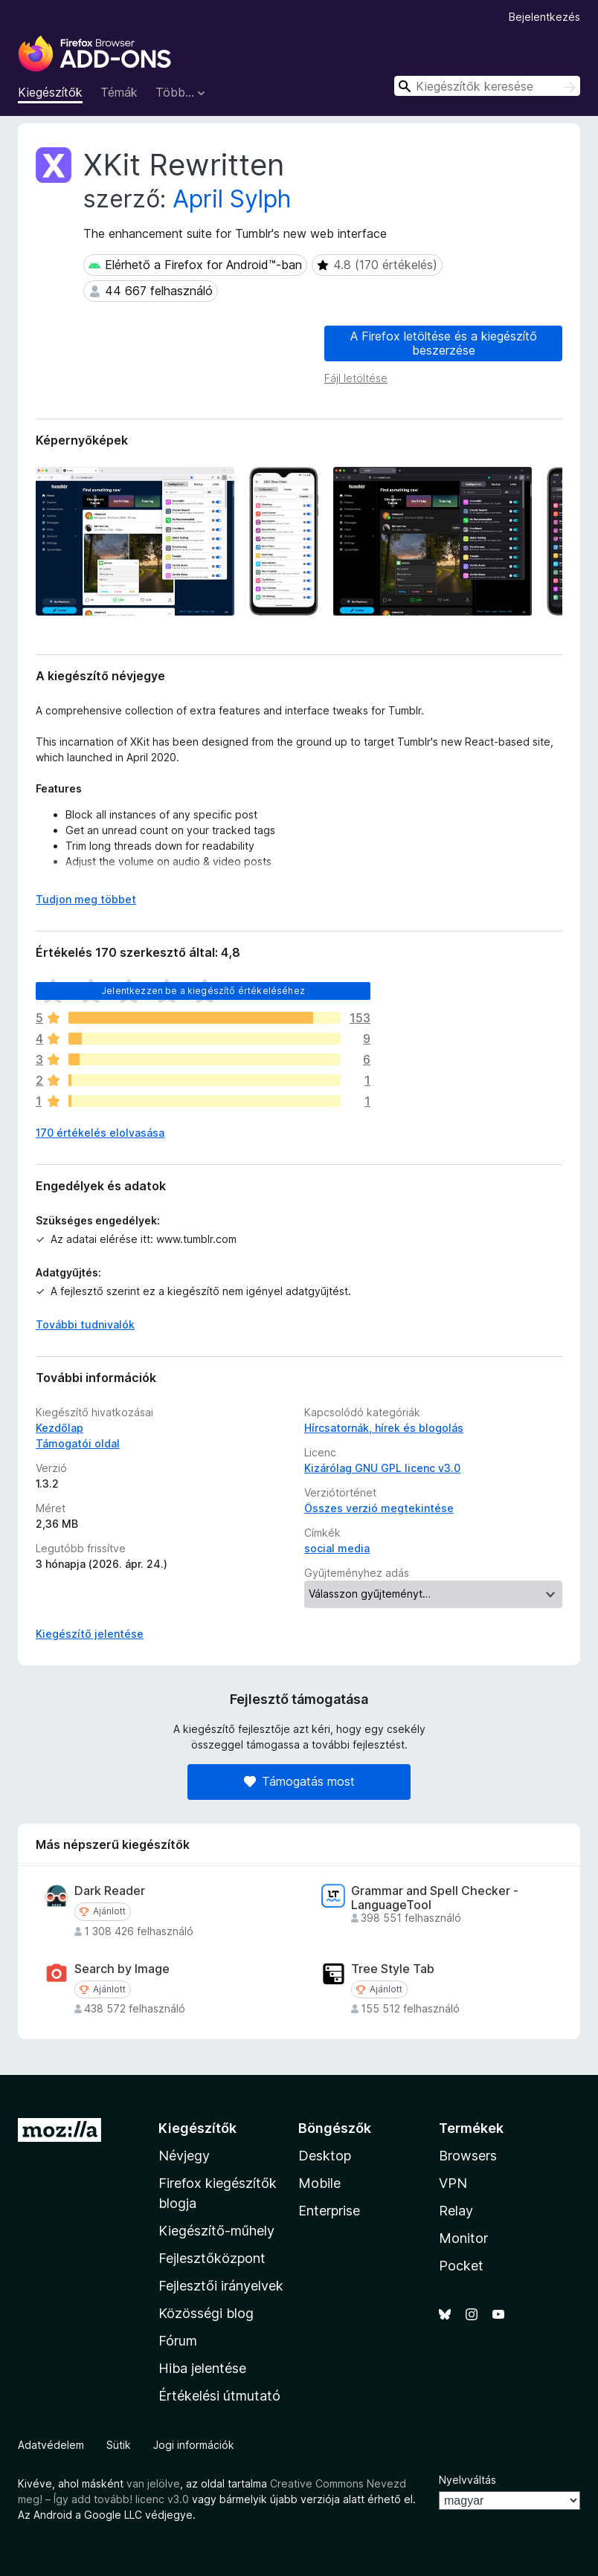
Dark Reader (109, 1891)
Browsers (468, 2155)
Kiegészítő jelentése (90, 1633)
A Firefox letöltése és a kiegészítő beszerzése (443, 343)
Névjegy (184, 2155)
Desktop (324, 2155)
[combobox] (487, 86)
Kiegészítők (50, 92)
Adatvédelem (51, 2444)
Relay (456, 2210)
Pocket (461, 2265)
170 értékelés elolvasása (100, 1132)
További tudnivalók (85, 1324)
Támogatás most (299, 1781)
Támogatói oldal (78, 1443)
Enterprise (329, 2210)
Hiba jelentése (202, 2368)
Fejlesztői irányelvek (220, 2285)
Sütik (118, 2444)
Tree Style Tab (392, 1969)
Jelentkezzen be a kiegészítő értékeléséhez (203, 990)
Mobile (319, 2183)
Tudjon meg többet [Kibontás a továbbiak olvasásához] (86, 899)
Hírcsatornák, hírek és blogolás (383, 1427)
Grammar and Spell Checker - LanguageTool (434, 1898)
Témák (119, 92)
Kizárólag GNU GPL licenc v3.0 (382, 1468)
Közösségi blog (206, 2313)
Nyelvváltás (467, 2479)
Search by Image (122, 1969)
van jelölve (153, 2483)
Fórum (177, 2341)
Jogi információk (193, 2444)
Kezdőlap (59, 1427)
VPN (453, 2183)
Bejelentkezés (544, 16)
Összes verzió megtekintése (379, 1508)
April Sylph (232, 198)
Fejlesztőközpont (212, 2258)
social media (337, 1548)
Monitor (463, 2238)
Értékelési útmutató (219, 2396)
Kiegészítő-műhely (216, 2230)
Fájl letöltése (356, 378)
